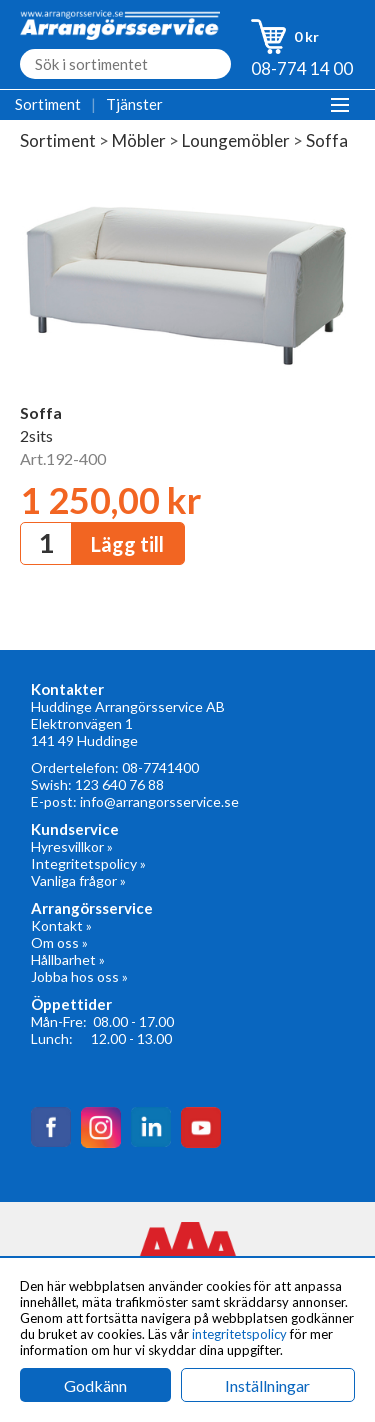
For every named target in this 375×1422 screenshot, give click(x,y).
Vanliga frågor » (78, 880)
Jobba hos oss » (79, 976)
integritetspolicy (239, 1334)
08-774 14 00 (302, 68)
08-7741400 (160, 767)
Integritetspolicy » (88, 863)
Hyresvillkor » (72, 846)
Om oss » (59, 942)
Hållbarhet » (68, 959)
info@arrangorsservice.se (159, 801)
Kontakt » (61, 925)
